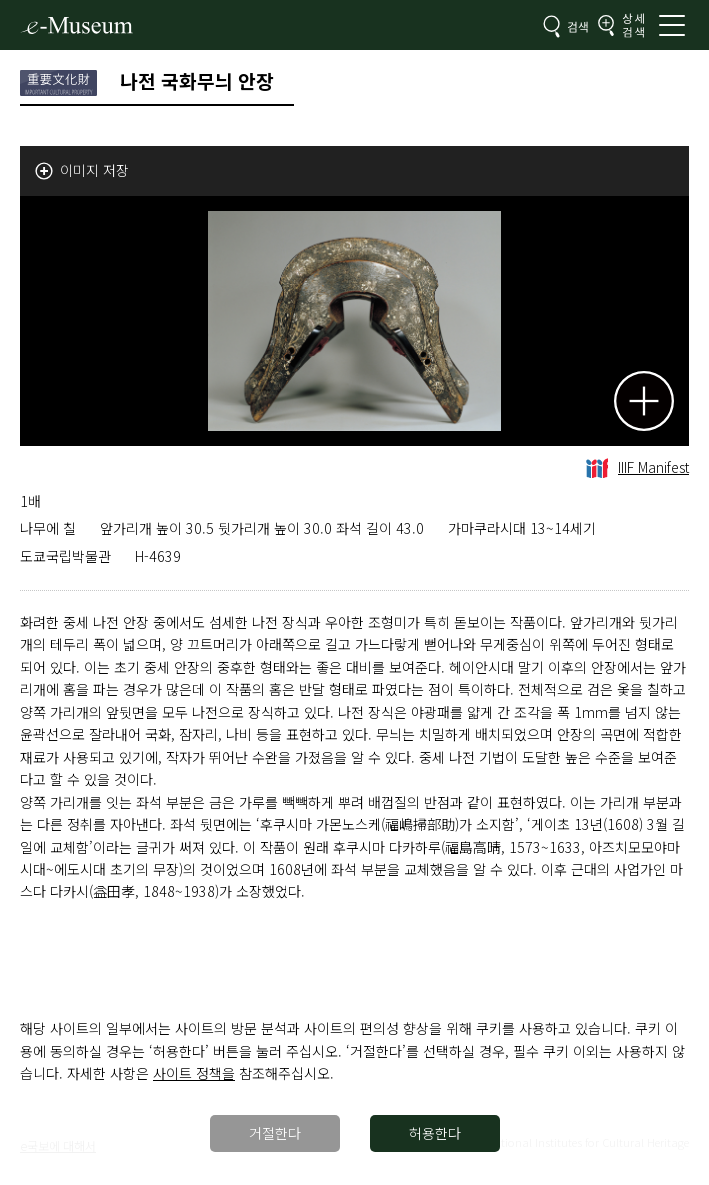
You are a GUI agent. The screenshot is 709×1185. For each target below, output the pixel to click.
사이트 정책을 (194, 1073)
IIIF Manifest (637, 467)
